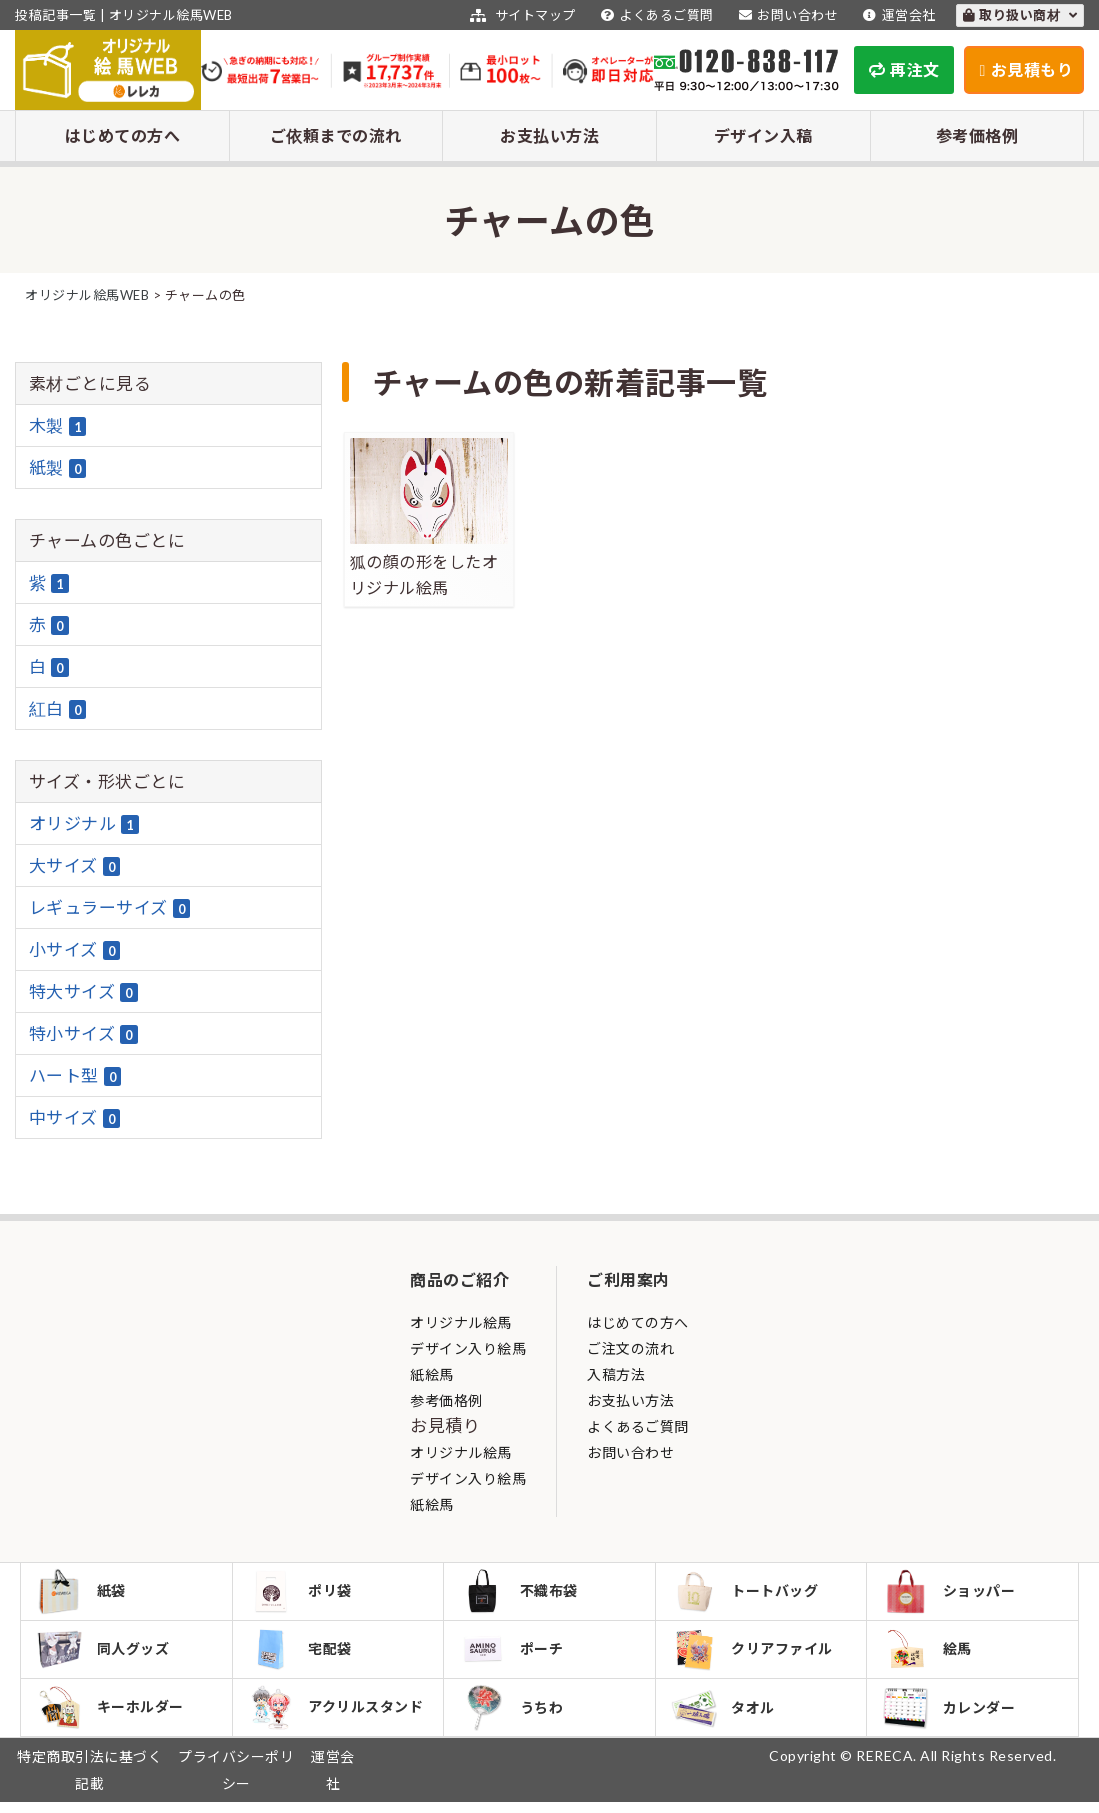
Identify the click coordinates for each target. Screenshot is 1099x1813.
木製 (58, 426)
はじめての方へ (123, 135)
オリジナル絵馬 (461, 1322)
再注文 (904, 69)
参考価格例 (977, 135)
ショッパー (951, 1593)
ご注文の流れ (630, 1348)
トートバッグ (747, 1593)
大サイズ (75, 866)
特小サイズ (83, 1034)
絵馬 (929, 1654)
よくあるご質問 (655, 15)
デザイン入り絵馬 (468, 1348)
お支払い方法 (549, 135)
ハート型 (75, 1076)
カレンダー (951, 1716)
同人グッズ (105, 1654)
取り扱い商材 (1020, 15)
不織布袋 (520, 1593)
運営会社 (897, 15)
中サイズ (75, 1118)
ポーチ (513, 1654)
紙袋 (83, 1593)
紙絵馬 (432, 1374)
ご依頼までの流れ (336, 135)
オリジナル (84, 824)
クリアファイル (754, 1654)
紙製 (58, 468)
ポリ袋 (302, 1593)
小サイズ (75, 950)
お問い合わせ (786, 15)
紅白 (58, 709)
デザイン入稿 (763, 135)
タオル (725, 1716)
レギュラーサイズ (110, 908)
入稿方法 (616, 1374)
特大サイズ (83, 992)
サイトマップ (520, 15)
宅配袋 (302, 1654)
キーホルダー (112, 1716)
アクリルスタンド (338, 1716)
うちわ (513, 1716)
